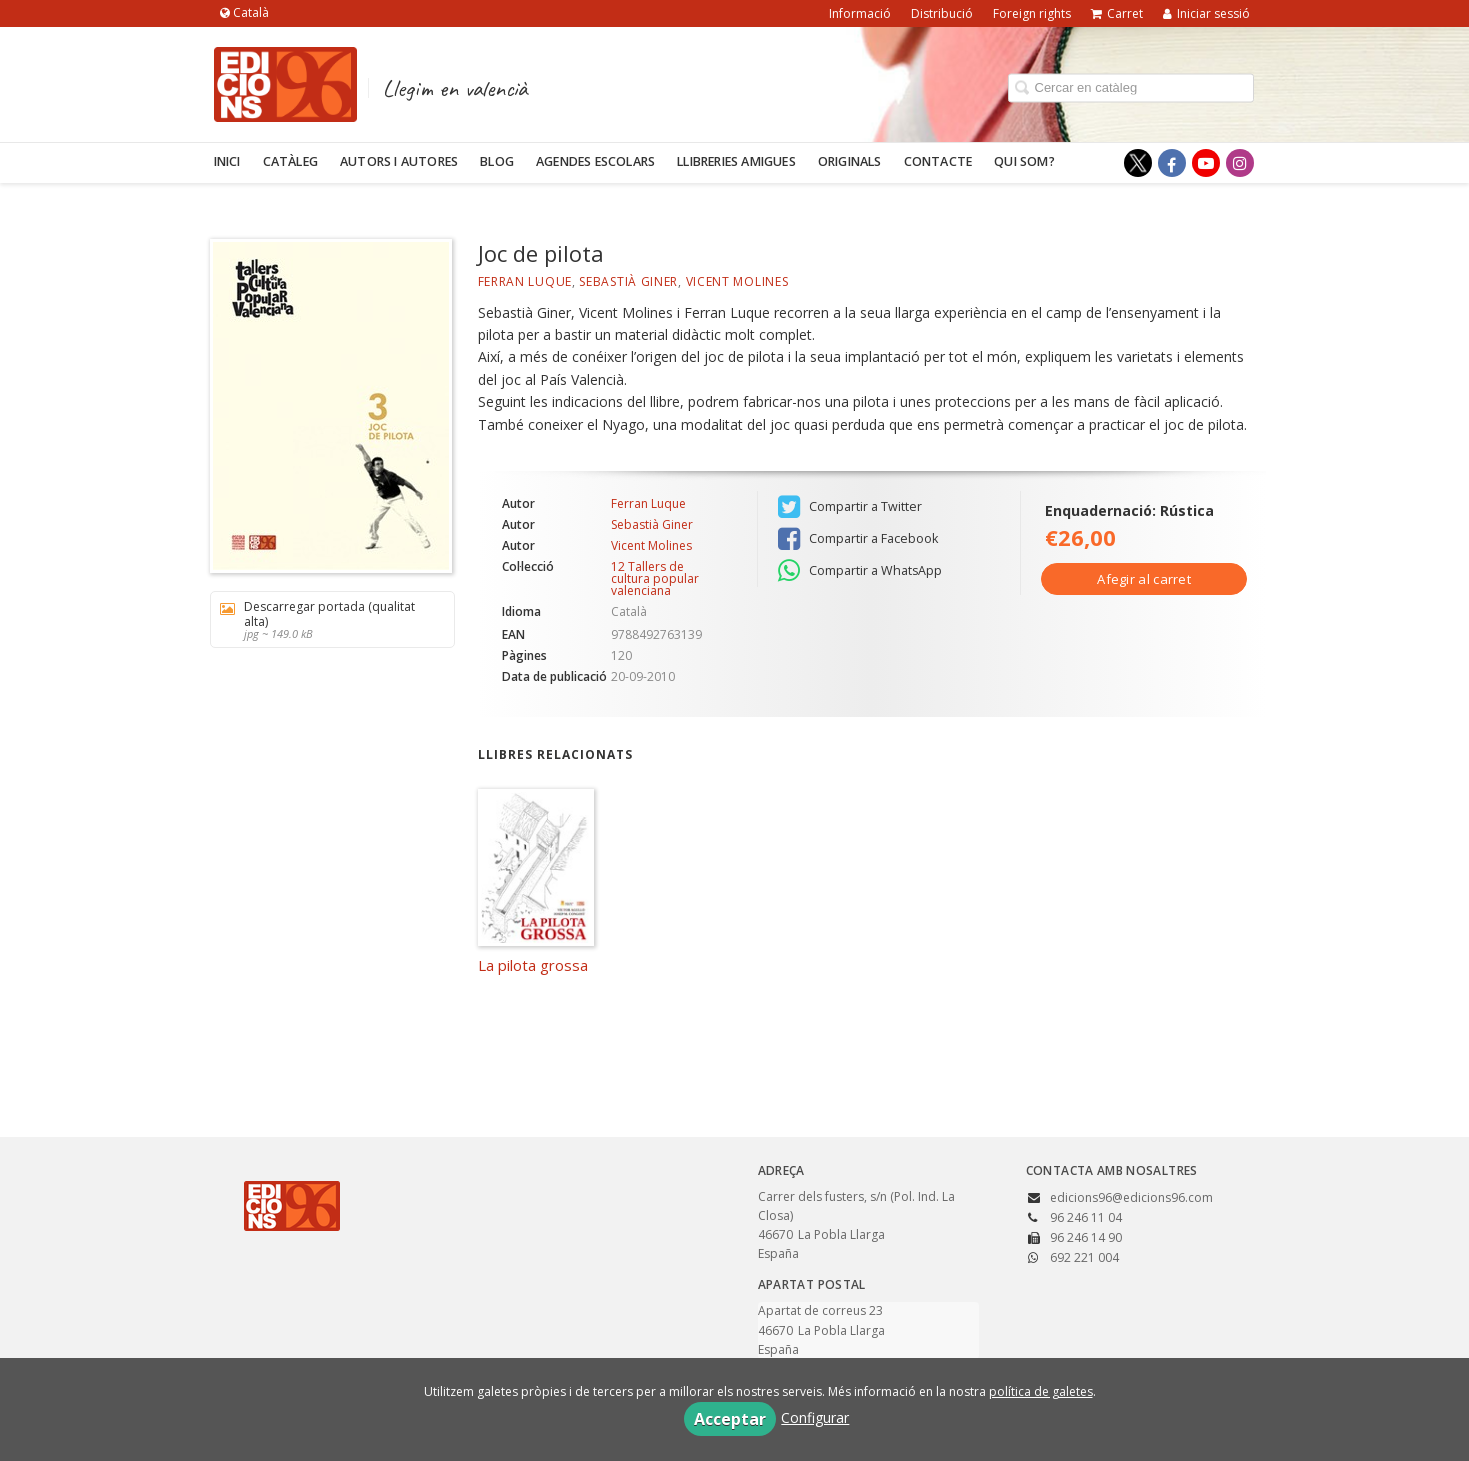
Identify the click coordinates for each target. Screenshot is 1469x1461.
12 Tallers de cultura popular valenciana (655, 579)
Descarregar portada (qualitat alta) (326, 619)
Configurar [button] (815, 1417)
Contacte (938, 161)
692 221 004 (1084, 1257)
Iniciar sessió (1206, 13)
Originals (850, 161)
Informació (860, 13)
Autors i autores (399, 161)
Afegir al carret (1144, 579)
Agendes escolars (595, 161)
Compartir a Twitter (850, 507)
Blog (497, 161)
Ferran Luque (525, 281)
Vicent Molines (737, 281)
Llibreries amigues (736, 161)
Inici (227, 161)
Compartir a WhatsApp (860, 571)
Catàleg (290, 161)
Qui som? (1024, 161)
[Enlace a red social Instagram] (1240, 163)
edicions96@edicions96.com (1131, 1197)
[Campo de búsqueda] (1131, 87)
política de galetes (1041, 1391)
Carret (1117, 13)
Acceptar (730, 1419)
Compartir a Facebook (858, 539)
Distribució (942, 13)
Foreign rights (1032, 13)
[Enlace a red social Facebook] (1172, 163)
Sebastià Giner (628, 281)
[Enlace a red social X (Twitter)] (1138, 163)
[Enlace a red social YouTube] (1206, 163)
